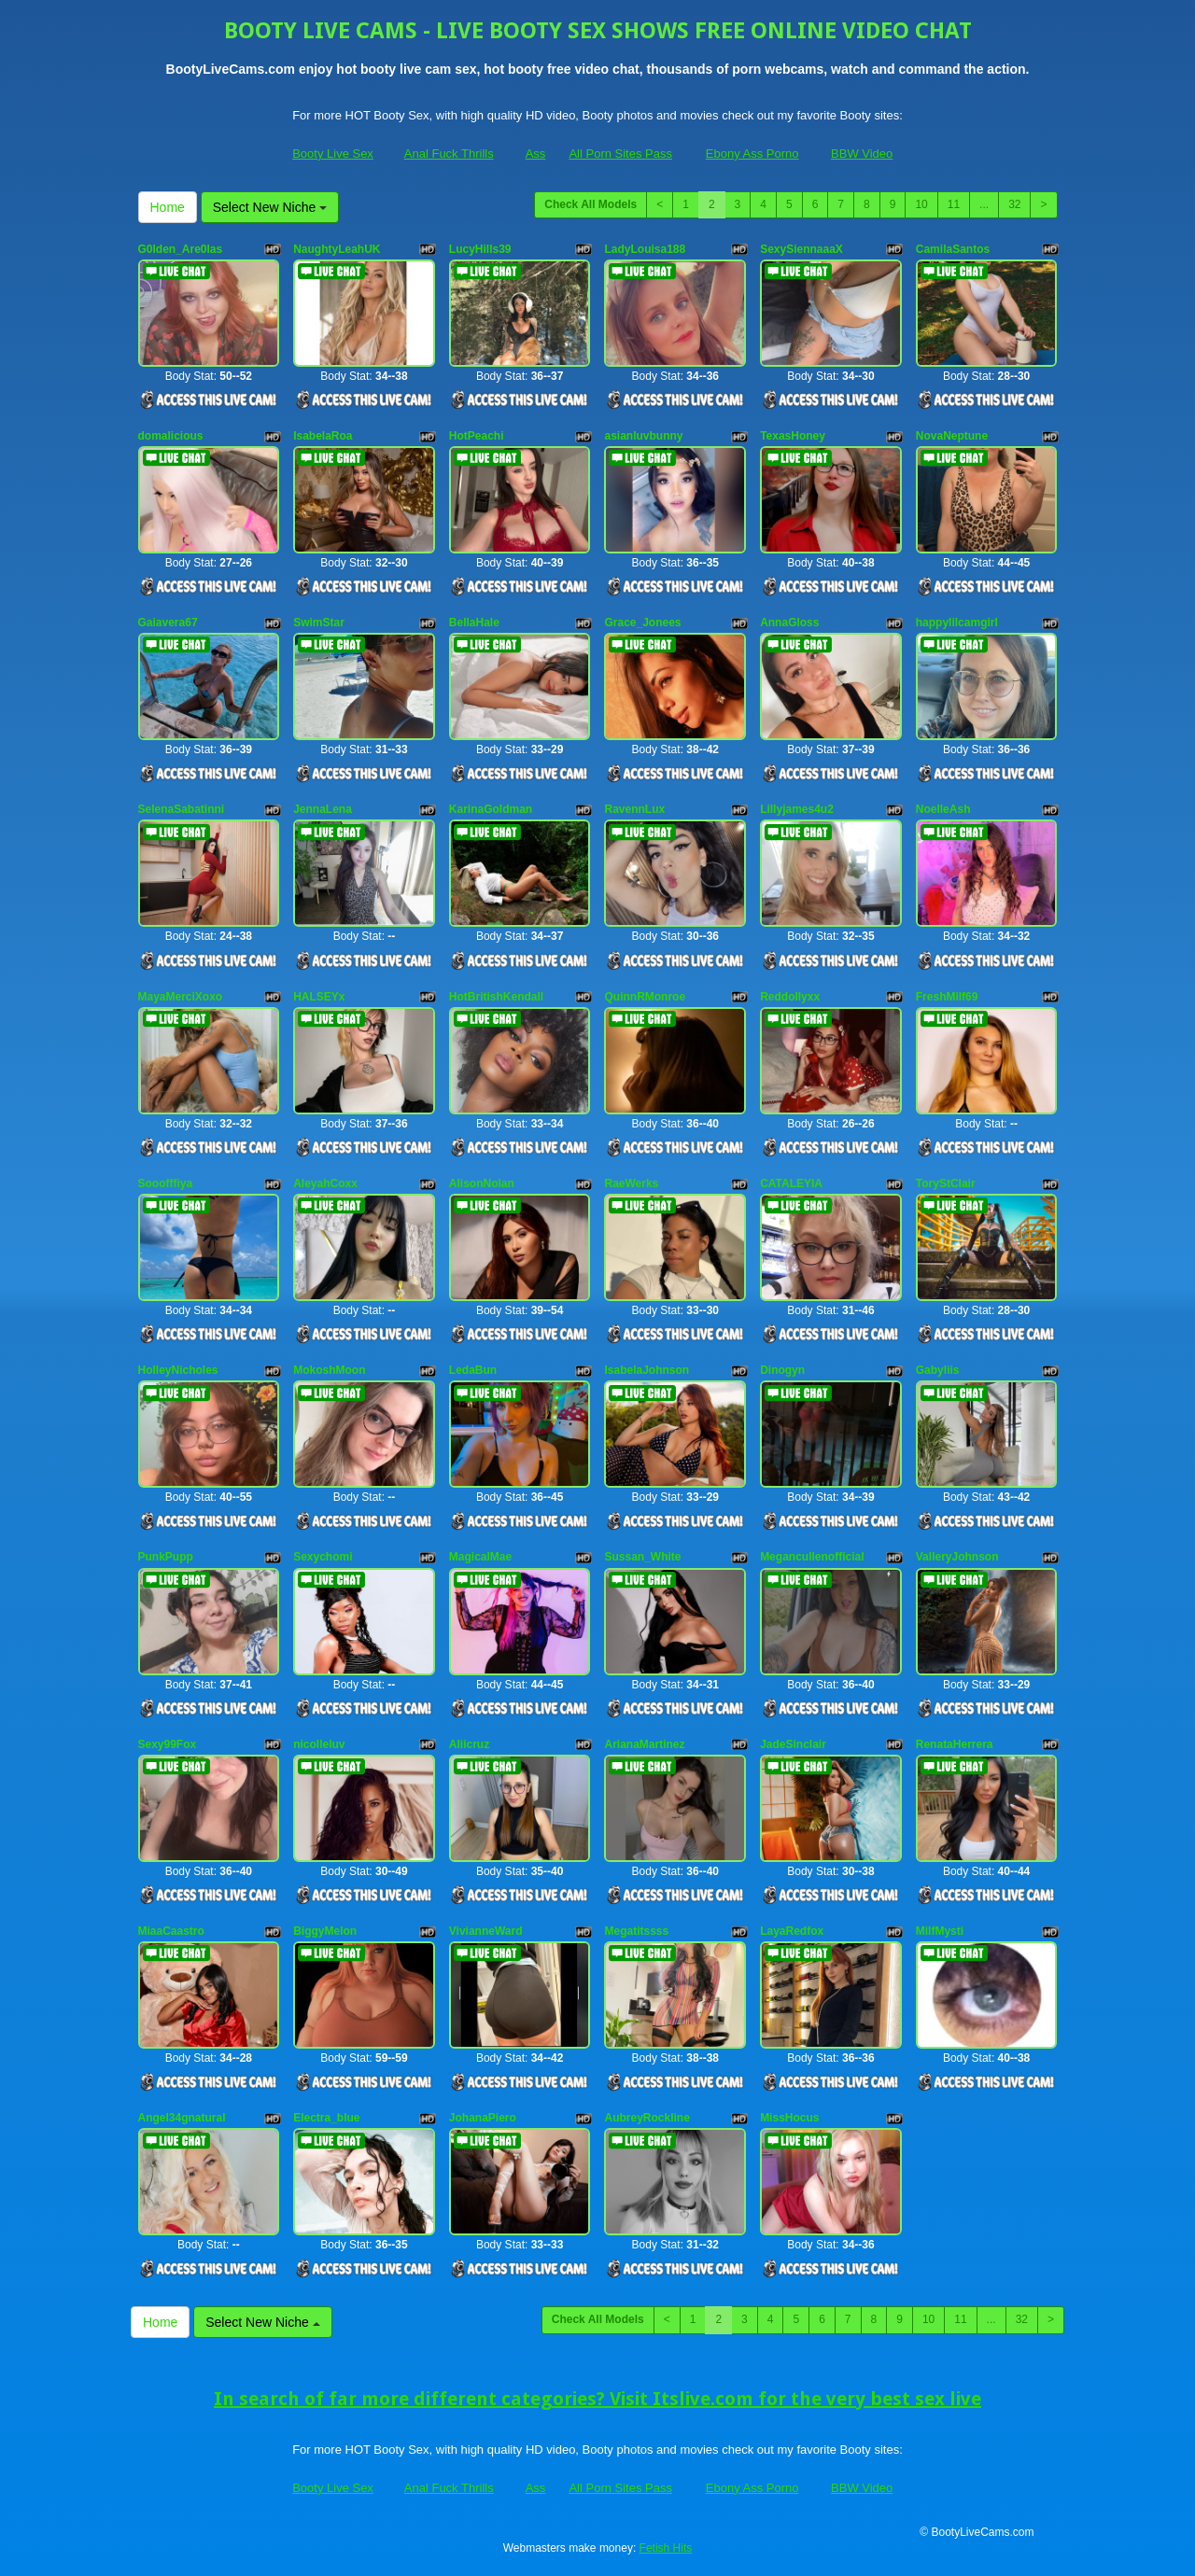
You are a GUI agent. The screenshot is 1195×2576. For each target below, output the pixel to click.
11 (954, 204)
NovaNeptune (952, 435)
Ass (536, 154)
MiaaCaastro (171, 1931)
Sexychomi (322, 1556)
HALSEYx (318, 996)
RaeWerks (631, 1183)
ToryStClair (946, 1183)
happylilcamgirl (957, 622)
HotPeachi (476, 435)
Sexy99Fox (167, 1744)
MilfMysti (939, 1931)
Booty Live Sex (332, 154)
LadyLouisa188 (644, 249)
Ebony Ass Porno (752, 154)
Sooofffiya (165, 1183)
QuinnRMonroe (644, 996)
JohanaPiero (482, 2117)
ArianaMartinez (644, 1744)
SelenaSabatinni (181, 809)
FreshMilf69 (947, 996)
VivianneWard (486, 1931)
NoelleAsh (943, 809)
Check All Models (590, 204)
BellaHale (474, 622)
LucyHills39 (480, 249)
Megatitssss (636, 1931)
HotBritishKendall (496, 996)
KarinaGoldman (490, 809)
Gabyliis (938, 1370)
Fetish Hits (666, 2548)
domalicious (171, 435)
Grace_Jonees (642, 622)
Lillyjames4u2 (797, 809)
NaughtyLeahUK (336, 249)
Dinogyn (782, 1370)
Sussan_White (642, 1556)
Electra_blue (326, 2117)
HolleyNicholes (178, 1370)
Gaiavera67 (168, 622)
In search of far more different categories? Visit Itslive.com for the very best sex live (597, 2398)
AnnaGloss (789, 622)
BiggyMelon (325, 1931)
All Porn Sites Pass (620, 154)
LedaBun (473, 1370)
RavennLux (634, 809)
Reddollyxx (790, 996)
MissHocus (789, 2117)
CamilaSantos (953, 249)
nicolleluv (318, 1744)
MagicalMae (480, 1556)
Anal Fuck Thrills (449, 154)
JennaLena (322, 809)
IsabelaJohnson (646, 1370)
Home (167, 207)
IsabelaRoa (322, 435)
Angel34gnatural (182, 2117)
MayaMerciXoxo (180, 996)
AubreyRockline (646, 2117)
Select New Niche (270, 207)
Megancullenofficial (812, 1556)
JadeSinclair (793, 1744)
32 (1014, 204)
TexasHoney (792, 435)
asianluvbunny (643, 435)
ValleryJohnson (957, 1556)
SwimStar (318, 622)
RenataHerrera (954, 1744)
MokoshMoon (329, 1370)
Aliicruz (469, 1744)
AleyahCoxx (325, 1183)
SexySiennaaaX (801, 249)
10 (921, 204)
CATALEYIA (791, 1183)
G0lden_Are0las (180, 249)
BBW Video (862, 154)
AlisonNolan (481, 1183)
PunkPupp (165, 1556)
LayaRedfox (791, 1931)
